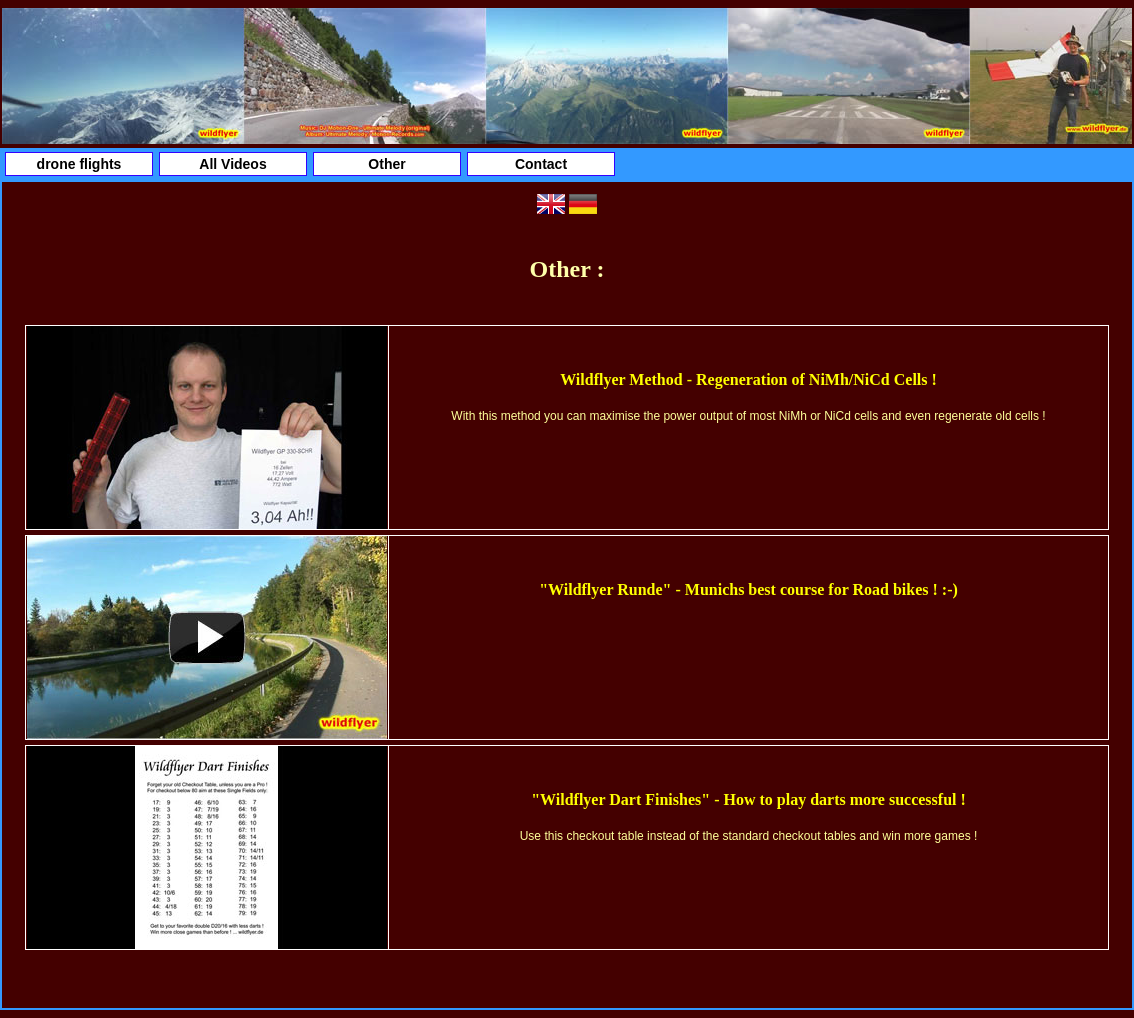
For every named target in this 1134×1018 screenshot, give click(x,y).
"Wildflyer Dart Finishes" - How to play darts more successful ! (748, 799)
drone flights (79, 164)
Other (386, 164)
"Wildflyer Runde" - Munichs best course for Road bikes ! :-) (748, 589)
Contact (541, 164)
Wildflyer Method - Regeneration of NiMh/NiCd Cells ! (748, 379)
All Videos (232, 164)
